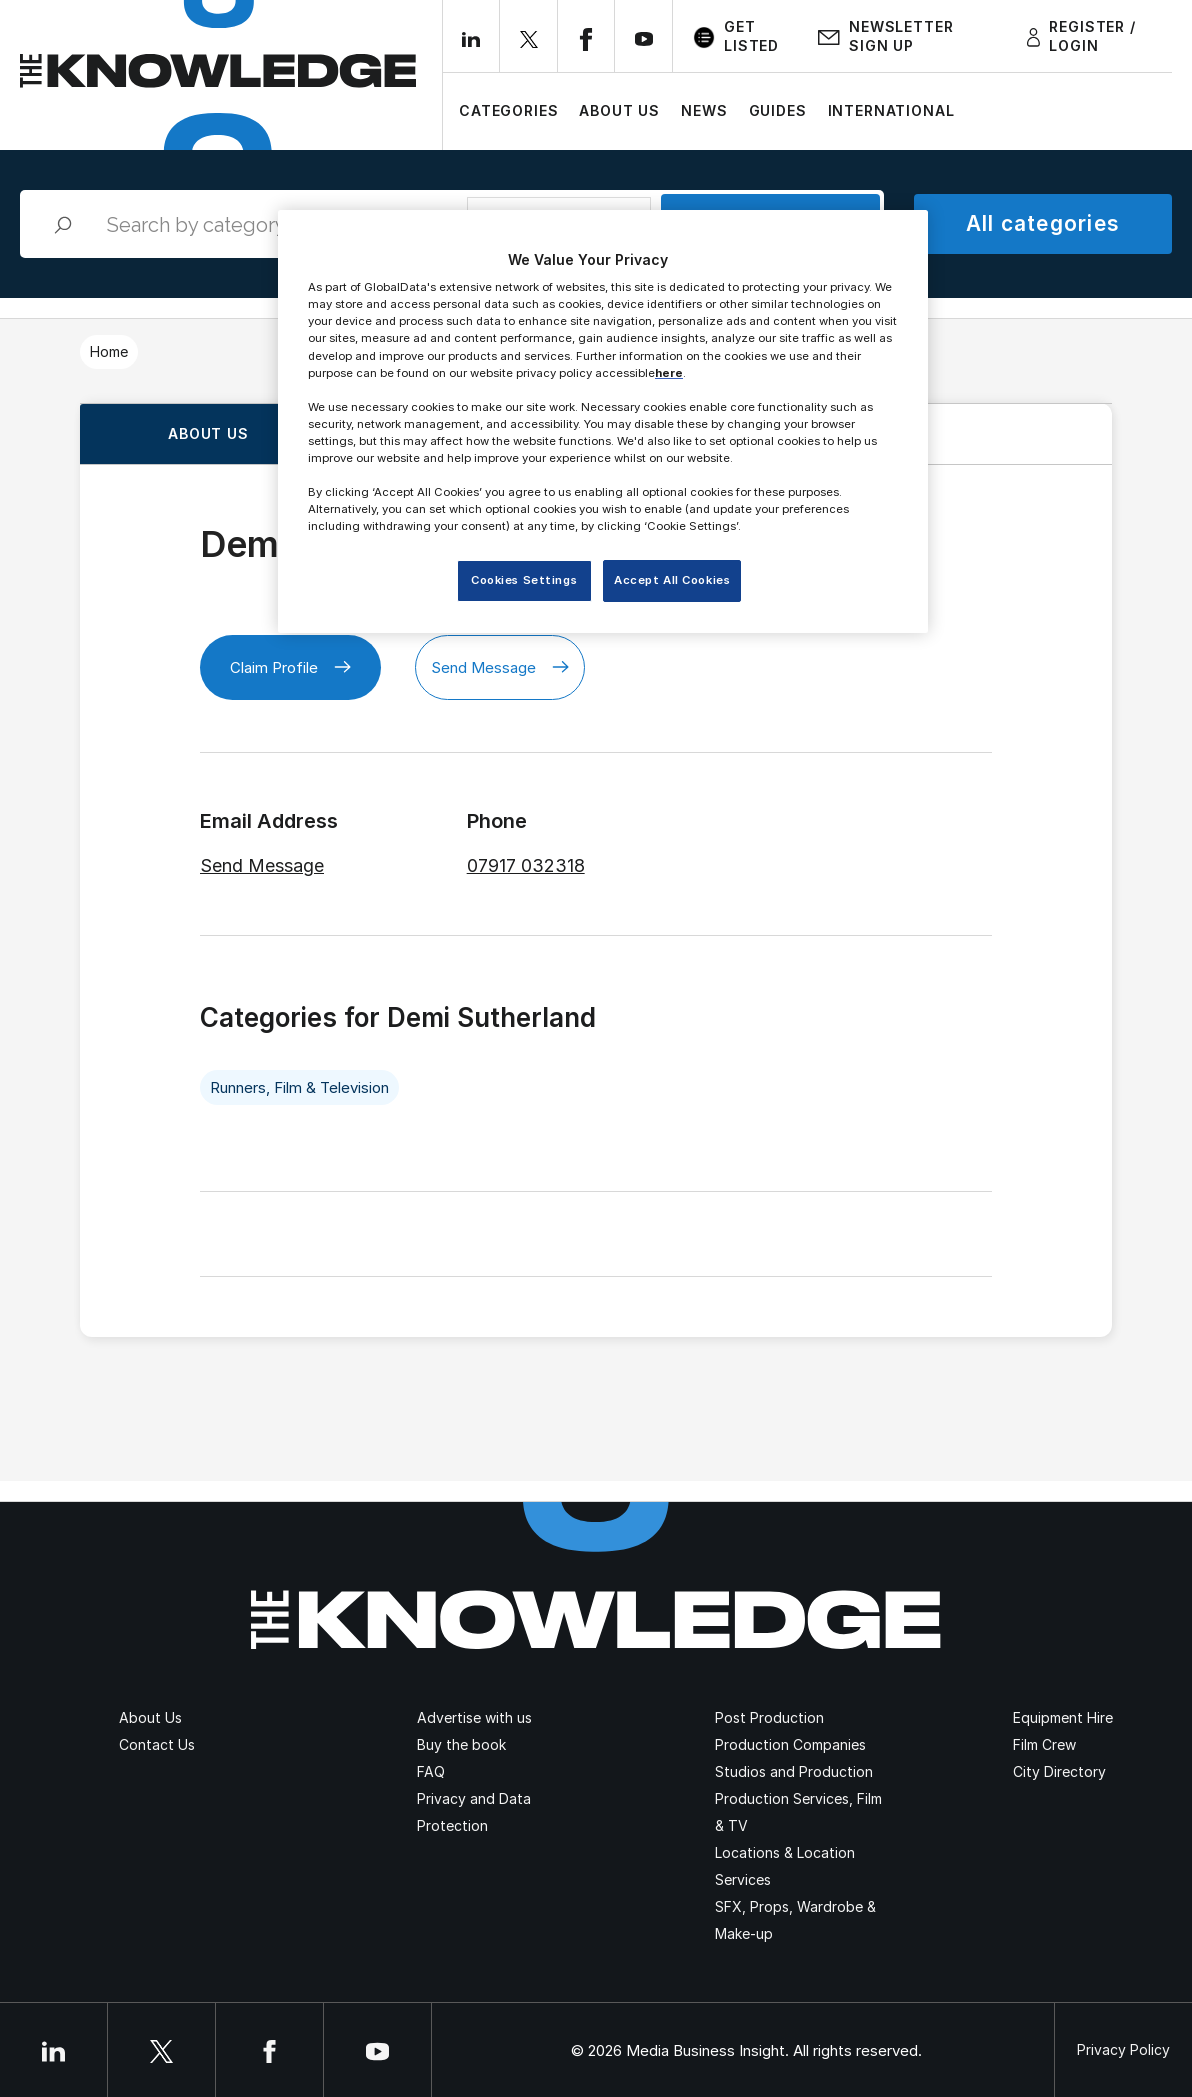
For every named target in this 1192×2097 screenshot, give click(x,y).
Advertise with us (474, 1717)
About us (208, 433)
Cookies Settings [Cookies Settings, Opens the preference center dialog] (524, 580)
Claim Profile (290, 667)
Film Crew (1044, 1744)
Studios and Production (794, 1771)
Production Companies (790, 1744)
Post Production (769, 1717)
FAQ (431, 1771)
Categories (508, 110)
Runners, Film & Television (299, 1087)
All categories (1043, 223)
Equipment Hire (1063, 1717)
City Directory (1059, 1771)
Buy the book (461, 1744)
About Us (619, 110)
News (704, 110)
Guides (778, 110)
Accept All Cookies (672, 580)
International (891, 110)
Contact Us (157, 1744)
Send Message (500, 667)
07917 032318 (526, 865)
